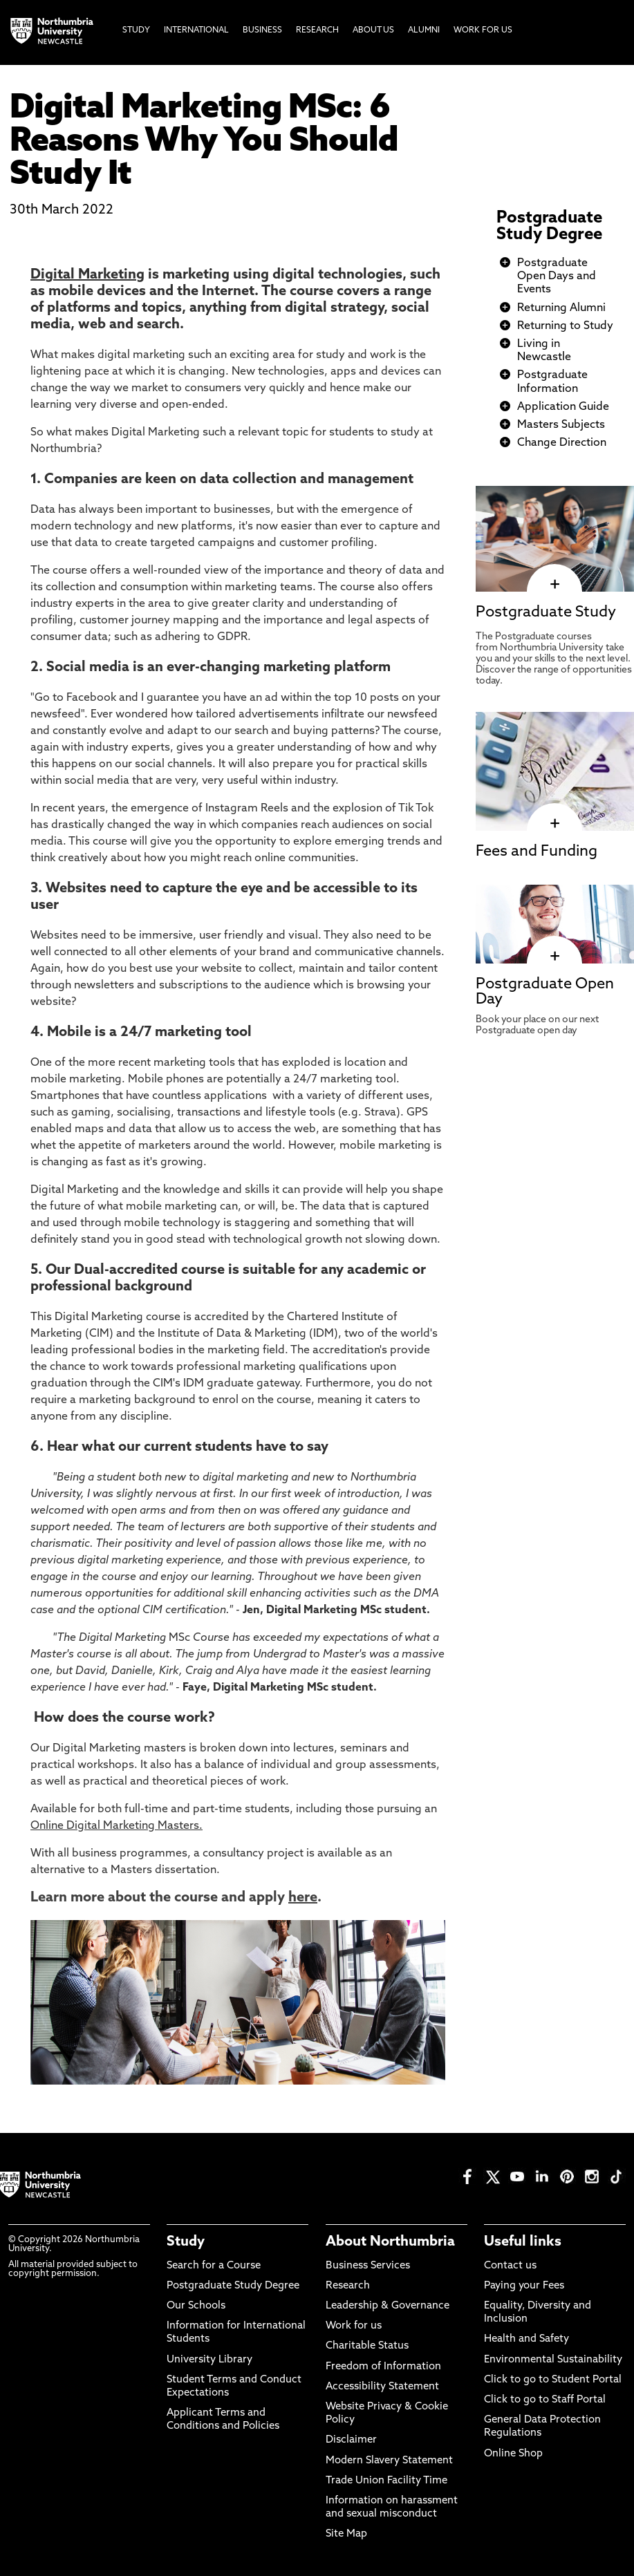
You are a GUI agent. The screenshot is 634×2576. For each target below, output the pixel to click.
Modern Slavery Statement (389, 2461)
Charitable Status (367, 2346)
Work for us (354, 2326)
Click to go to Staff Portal (545, 2400)
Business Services (368, 2266)
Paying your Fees (524, 2286)
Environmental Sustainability (553, 2360)
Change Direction (561, 443)
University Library (209, 2360)
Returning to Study (565, 326)
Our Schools (196, 2306)
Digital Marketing (87, 275)
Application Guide (563, 407)
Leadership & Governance (387, 2306)
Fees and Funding (536, 852)
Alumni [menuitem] (424, 30)
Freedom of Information (383, 2367)
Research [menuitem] (317, 30)
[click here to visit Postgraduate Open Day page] (555, 956)
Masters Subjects (561, 425)
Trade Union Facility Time (386, 2481)
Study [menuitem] (136, 30)
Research (348, 2286)
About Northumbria (390, 2242)
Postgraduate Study (546, 613)
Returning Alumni (561, 308)
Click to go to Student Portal (553, 2380)
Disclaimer (351, 2440)
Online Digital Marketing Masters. (116, 1826)
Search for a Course (214, 2266)
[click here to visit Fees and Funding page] (555, 823)
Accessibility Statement (382, 2387)
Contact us (510, 2266)
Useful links (522, 2242)
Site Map (346, 2534)
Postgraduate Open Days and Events (556, 276)
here (302, 1898)
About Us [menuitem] (373, 30)
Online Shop (513, 2454)
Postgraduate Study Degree (549, 226)
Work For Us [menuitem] (483, 30)
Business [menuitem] (262, 30)
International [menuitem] (196, 30)
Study (186, 2242)
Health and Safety (526, 2339)
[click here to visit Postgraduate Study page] (555, 584)
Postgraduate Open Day (545, 992)
